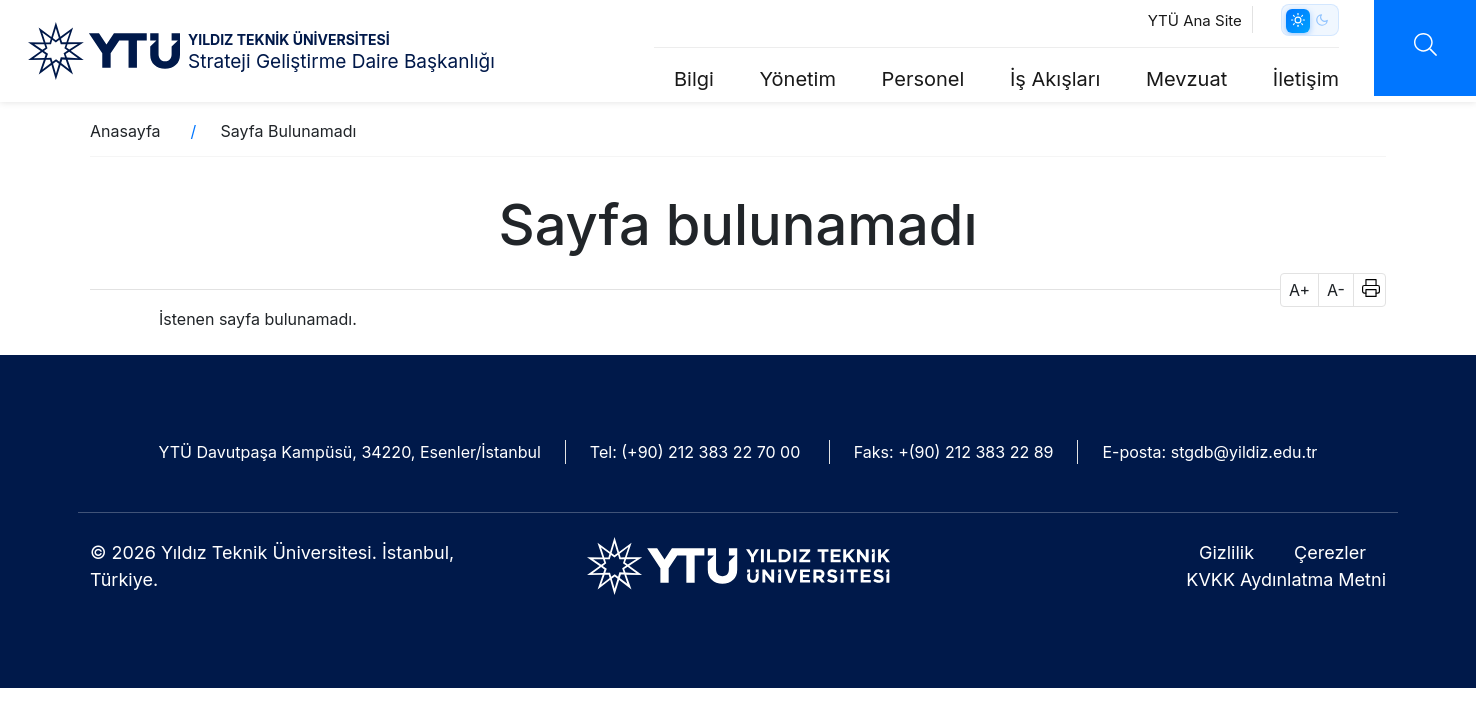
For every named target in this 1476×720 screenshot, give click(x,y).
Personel (923, 79)
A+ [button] (1299, 290)
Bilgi (694, 79)
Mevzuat (1186, 79)
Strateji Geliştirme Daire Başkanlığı (341, 61)
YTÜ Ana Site (1195, 20)
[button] (1364, 290)
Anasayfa (125, 131)
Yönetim (798, 79)
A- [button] (1336, 290)
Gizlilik (1226, 552)
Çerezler (1330, 552)
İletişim (1306, 79)
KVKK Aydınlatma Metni (1286, 579)
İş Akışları (1055, 79)
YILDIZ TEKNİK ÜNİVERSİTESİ (289, 39)
